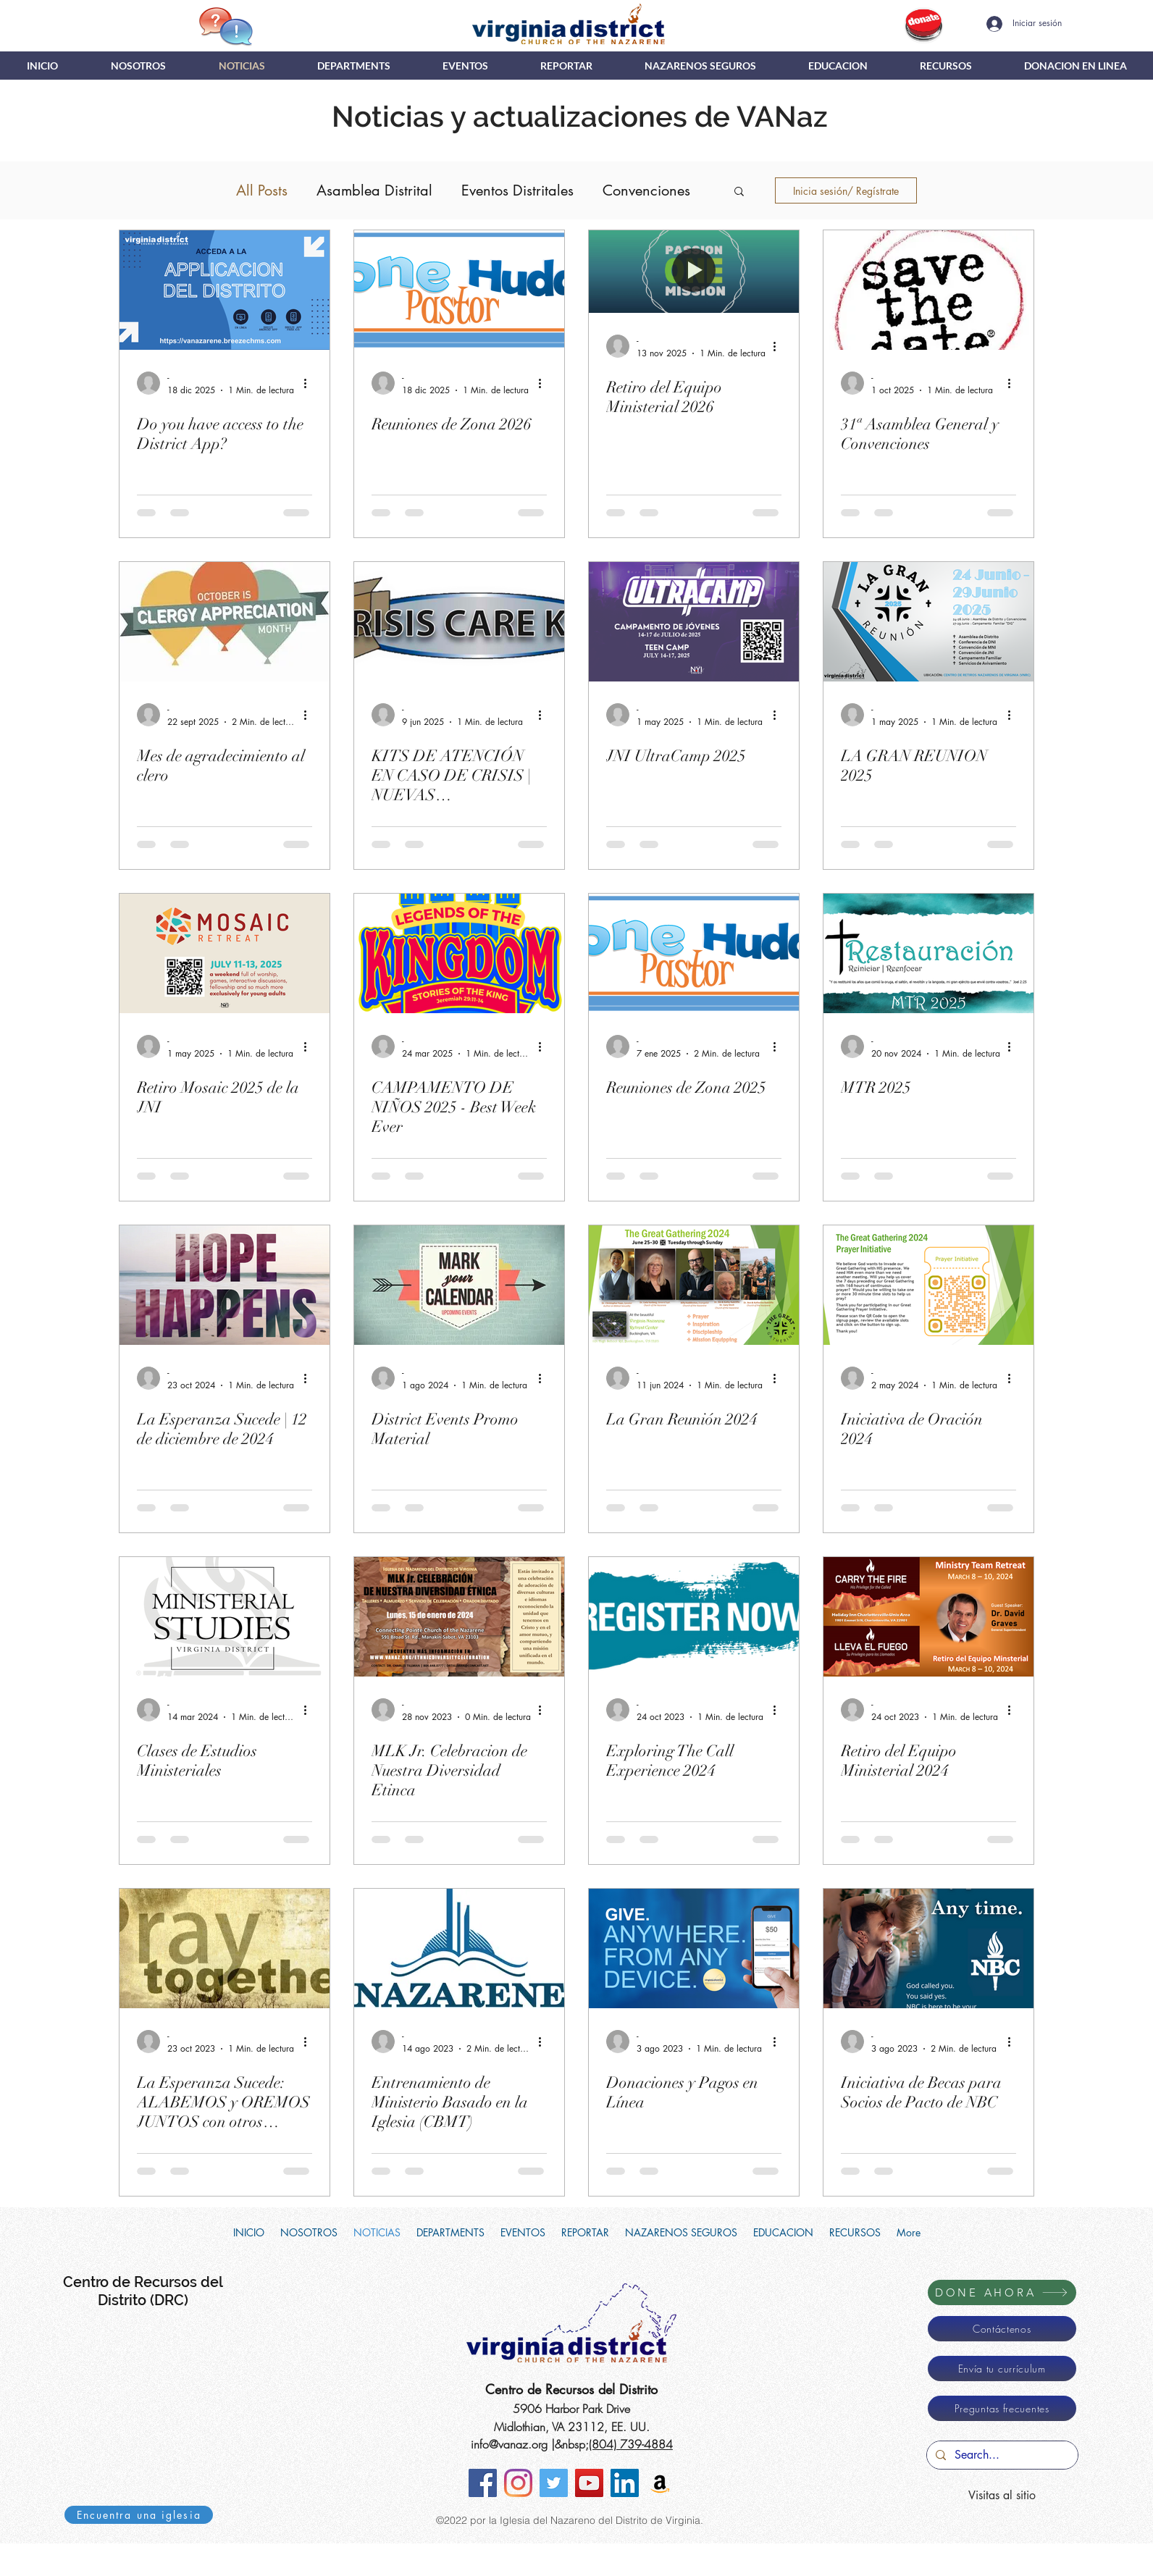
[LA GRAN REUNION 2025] (928, 621)
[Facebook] (483, 2483)
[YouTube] (589, 2483)
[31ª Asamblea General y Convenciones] (928, 290)
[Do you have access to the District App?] (225, 290)
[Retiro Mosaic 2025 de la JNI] (225, 953)
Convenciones (646, 190)
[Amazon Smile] (660, 2483)
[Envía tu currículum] (1002, 2368)
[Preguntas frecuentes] (1002, 2408)
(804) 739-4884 (631, 2444)
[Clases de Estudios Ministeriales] (225, 1617)
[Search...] (1001, 2455)
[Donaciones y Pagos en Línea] (694, 1948)
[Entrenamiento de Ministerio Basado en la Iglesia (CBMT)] (459, 1948)
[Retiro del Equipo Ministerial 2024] (928, 1617)
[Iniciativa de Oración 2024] (928, 1285)
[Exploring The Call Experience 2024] (694, 1617)
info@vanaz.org (509, 2444)
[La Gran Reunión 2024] (694, 1285)
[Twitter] (554, 2483)
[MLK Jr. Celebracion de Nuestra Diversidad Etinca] (459, 1617)
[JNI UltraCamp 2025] (694, 621)
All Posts (262, 190)
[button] (353, 65)
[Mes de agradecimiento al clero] (225, 621)
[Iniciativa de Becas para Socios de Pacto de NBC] (928, 1948)
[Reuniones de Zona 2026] (459, 290)
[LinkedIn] (625, 2483)
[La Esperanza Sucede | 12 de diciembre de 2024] (225, 1285)
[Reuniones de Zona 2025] (694, 953)
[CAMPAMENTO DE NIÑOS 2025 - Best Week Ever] (459, 953)
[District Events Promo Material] (459, 1285)
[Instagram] (518, 2483)
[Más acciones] (310, 383)
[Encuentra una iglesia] (138, 2515)
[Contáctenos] (1002, 2328)
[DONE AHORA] (1002, 2292)
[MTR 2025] (928, 953)
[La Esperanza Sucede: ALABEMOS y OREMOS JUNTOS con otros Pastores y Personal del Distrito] (225, 1948)
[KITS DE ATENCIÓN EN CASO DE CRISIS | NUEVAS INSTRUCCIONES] (459, 621)
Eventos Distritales (517, 190)
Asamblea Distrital (374, 190)
